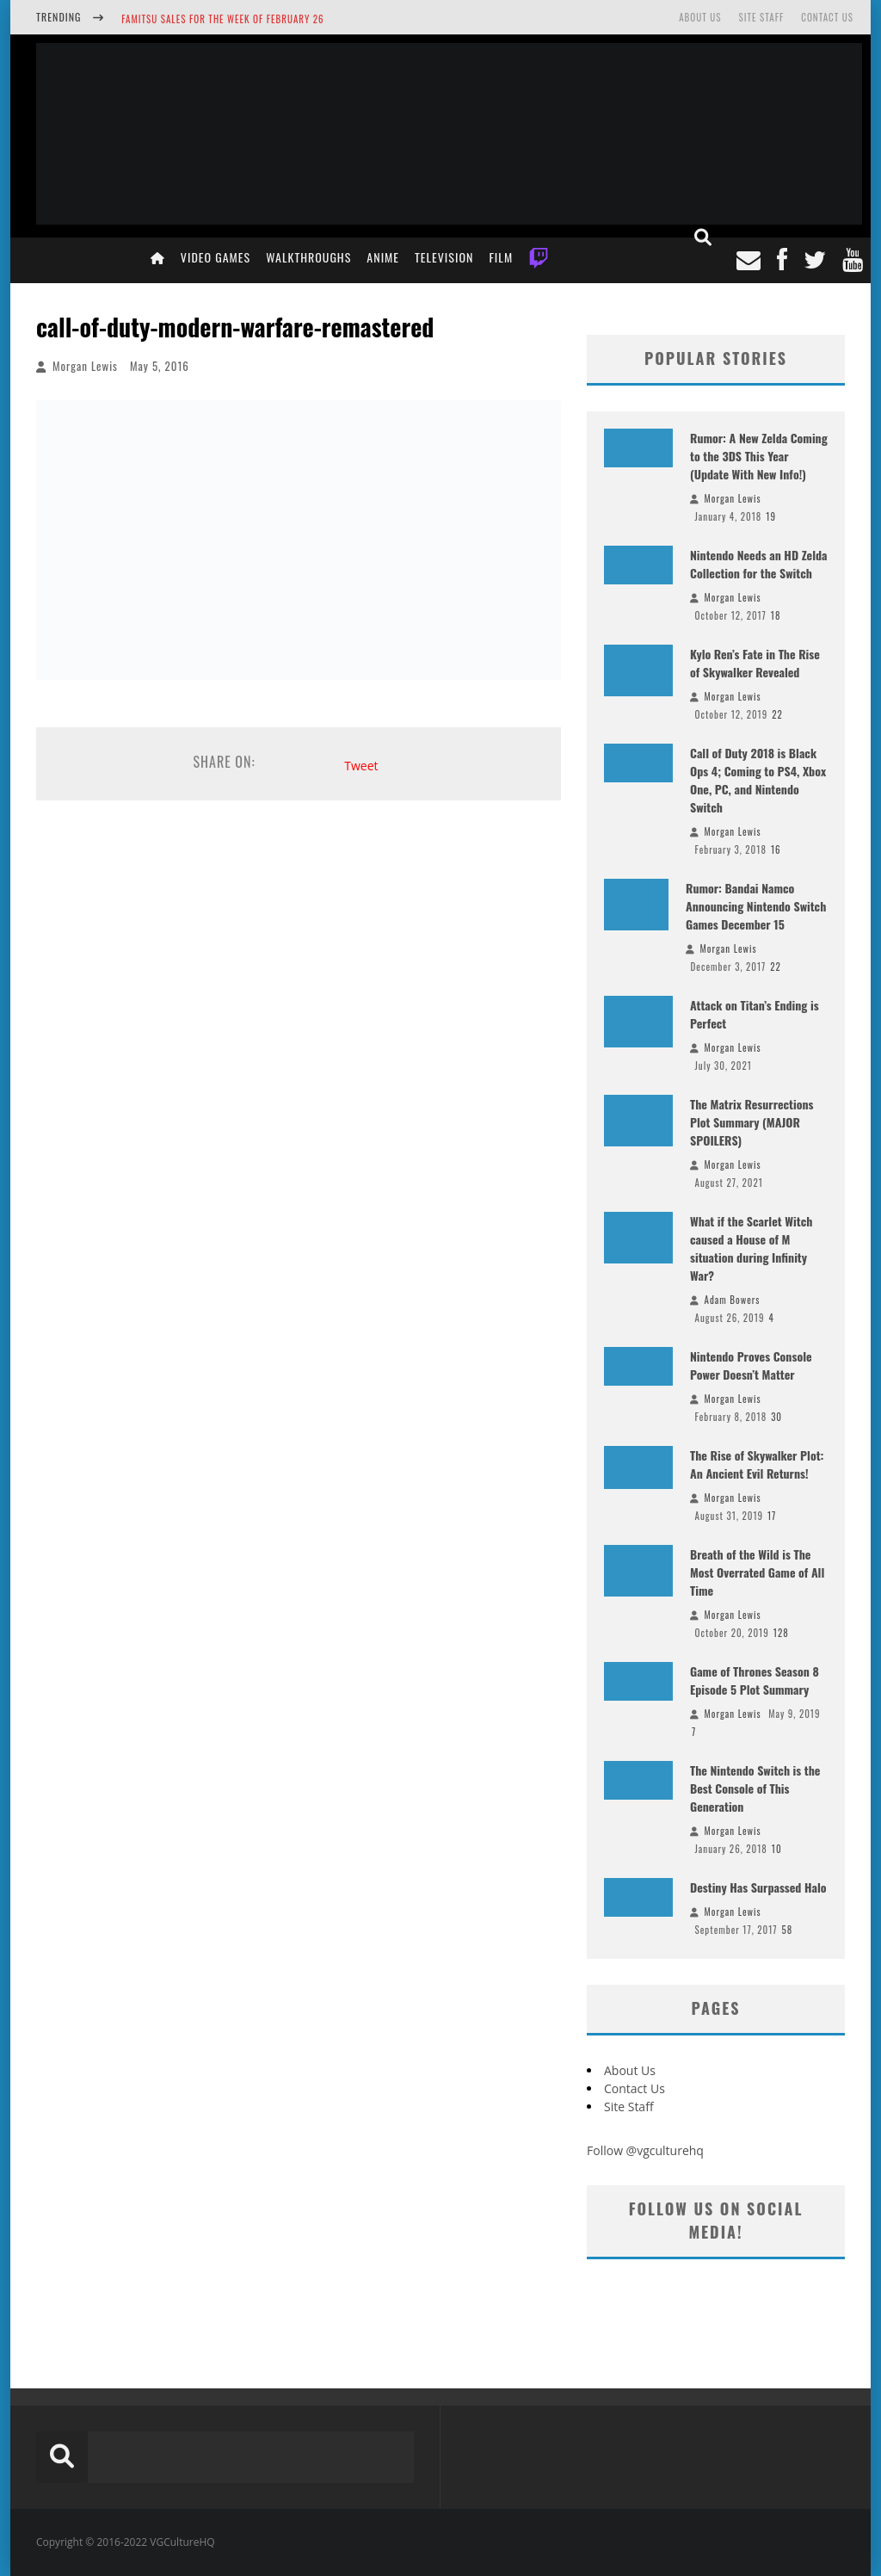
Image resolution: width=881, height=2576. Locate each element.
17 (771, 1516)
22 (777, 714)
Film (501, 257)
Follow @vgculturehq (645, 2150)
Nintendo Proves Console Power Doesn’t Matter (751, 1365)
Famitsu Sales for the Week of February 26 (222, 19)
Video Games (215, 257)
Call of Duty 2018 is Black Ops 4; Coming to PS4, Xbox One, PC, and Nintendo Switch (758, 780)
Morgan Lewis (85, 365)
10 (777, 1849)
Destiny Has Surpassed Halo (758, 1887)
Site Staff (761, 17)
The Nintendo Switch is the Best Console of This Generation (755, 1788)
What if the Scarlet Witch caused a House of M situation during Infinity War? (751, 1248)
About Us (700, 17)
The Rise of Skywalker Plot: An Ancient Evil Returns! (756, 1464)
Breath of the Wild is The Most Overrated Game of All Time (757, 1572)
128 (781, 1633)
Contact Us (827, 17)
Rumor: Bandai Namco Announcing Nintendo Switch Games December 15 (756, 906)
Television (444, 257)
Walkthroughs (308, 257)
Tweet (361, 765)
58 (786, 1930)
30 (776, 1417)
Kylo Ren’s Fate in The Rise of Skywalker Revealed (755, 663)
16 (776, 849)
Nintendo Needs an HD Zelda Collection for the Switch (759, 564)
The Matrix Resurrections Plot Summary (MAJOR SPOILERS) (752, 1122)
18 (776, 615)
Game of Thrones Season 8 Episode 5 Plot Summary (754, 1680)
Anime (383, 257)
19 (771, 516)
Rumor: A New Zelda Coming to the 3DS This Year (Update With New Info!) (759, 456)
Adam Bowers (733, 1300)
